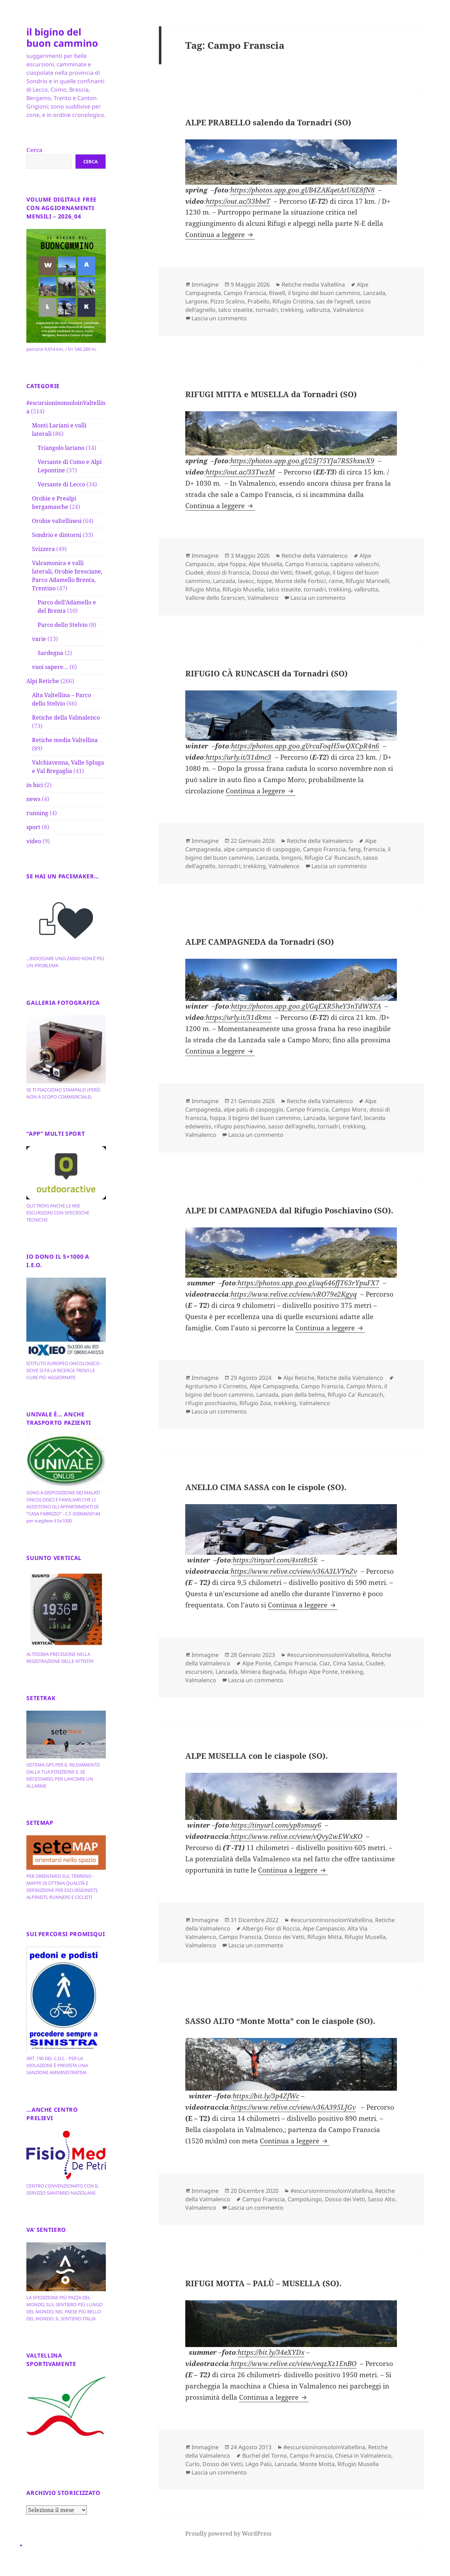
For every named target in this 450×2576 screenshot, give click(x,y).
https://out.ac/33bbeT (238, 201)
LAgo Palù (258, 2464)
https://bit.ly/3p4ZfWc (266, 2095)
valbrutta (318, 310)
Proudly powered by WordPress (228, 2533)
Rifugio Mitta (202, 589)
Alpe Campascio (324, 1928)
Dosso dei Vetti (272, 572)
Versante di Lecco (61, 484)
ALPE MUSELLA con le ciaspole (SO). (256, 1755)
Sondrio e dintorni (56, 535)
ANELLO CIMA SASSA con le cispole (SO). (265, 1487)
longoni (291, 857)
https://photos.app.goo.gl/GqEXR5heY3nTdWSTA (306, 1006)
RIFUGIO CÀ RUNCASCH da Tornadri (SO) (266, 673)
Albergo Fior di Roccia (271, 1928)
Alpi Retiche (42, 681)
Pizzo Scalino (227, 301)
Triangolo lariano (61, 448)
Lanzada (374, 293)
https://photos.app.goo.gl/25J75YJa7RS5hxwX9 (302, 460)
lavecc (246, 581)
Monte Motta (317, 2464)
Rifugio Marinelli (367, 581)
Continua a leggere (220, 234)
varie (39, 639)
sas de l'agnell (334, 301)
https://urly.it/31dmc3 (238, 757)
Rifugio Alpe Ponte (313, 1672)
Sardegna (50, 653)
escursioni (199, 1672)
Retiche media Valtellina (65, 740)
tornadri (267, 310)
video (33, 841)
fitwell (277, 293)
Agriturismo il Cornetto (216, 1386)
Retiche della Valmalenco (66, 717)
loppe (264, 581)
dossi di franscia (228, 572)
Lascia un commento (219, 318)
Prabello (259, 301)
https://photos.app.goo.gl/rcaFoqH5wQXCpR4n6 (305, 745)
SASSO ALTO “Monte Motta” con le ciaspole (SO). (280, 2020)
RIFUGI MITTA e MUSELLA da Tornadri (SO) (271, 394)
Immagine (205, 284)
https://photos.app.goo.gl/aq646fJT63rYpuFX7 (308, 1282)
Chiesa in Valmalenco (363, 2455)
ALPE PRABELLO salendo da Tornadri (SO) (268, 122)
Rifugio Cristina (292, 301)
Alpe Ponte (256, 1663)
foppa (217, 1118)
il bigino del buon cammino (62, 37)
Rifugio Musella (243, 589)
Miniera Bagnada (263, 1672)
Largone (196, 301)
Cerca (34, 150)
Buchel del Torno (264, 2455)
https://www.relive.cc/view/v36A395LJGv (293, 2107)
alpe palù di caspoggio (253, 1109)
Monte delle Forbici (300, 581)
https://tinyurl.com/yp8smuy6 (276, 1825)
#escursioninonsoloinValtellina (328, 1655)
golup (322, 572)
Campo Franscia (245, 293)
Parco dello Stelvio (63, 625)
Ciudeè (194, 572)
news (33, 799)
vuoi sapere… (50, 667)
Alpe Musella (265, 564)
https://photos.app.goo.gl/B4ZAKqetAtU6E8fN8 (302, 190)
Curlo (192, 2464)
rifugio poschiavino (239, 1126)
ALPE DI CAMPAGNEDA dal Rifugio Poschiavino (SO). (289, 1210)
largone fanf (344, 1118)
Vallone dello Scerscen (215, 598)
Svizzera (43, 549)
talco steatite (235, 310)
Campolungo (305, 2199)
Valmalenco (348, 310)
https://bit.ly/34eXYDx (271, 2352)
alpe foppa (231, 564)
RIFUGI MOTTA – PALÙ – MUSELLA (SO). (263, 2283)
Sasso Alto (381, 2199)
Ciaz (324, 1663)
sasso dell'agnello (291, 1126)
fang (354, 849)
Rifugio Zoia (255, 1403)
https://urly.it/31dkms (238, 1017)
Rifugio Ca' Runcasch (332, 857)
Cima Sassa (348, 1663)
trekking (292, 310)
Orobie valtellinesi (57, 521)
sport (33, 827)
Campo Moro (349, 1109)
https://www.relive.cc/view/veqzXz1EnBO (293, 2363)
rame (336, 581)
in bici (34, 785)
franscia (374, 849)
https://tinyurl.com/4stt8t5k (275, 1560)
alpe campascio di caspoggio (262, 849)
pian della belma (303, 1394)
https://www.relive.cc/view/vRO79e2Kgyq (294, 1294)
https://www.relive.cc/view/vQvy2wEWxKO (296, 1836)
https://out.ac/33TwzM (240, 472)
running (37, 813)
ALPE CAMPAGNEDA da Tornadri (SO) (259, 941)
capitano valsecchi (354, 564)
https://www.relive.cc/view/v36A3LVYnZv (294, 1571)
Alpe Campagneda (274, 1386)
